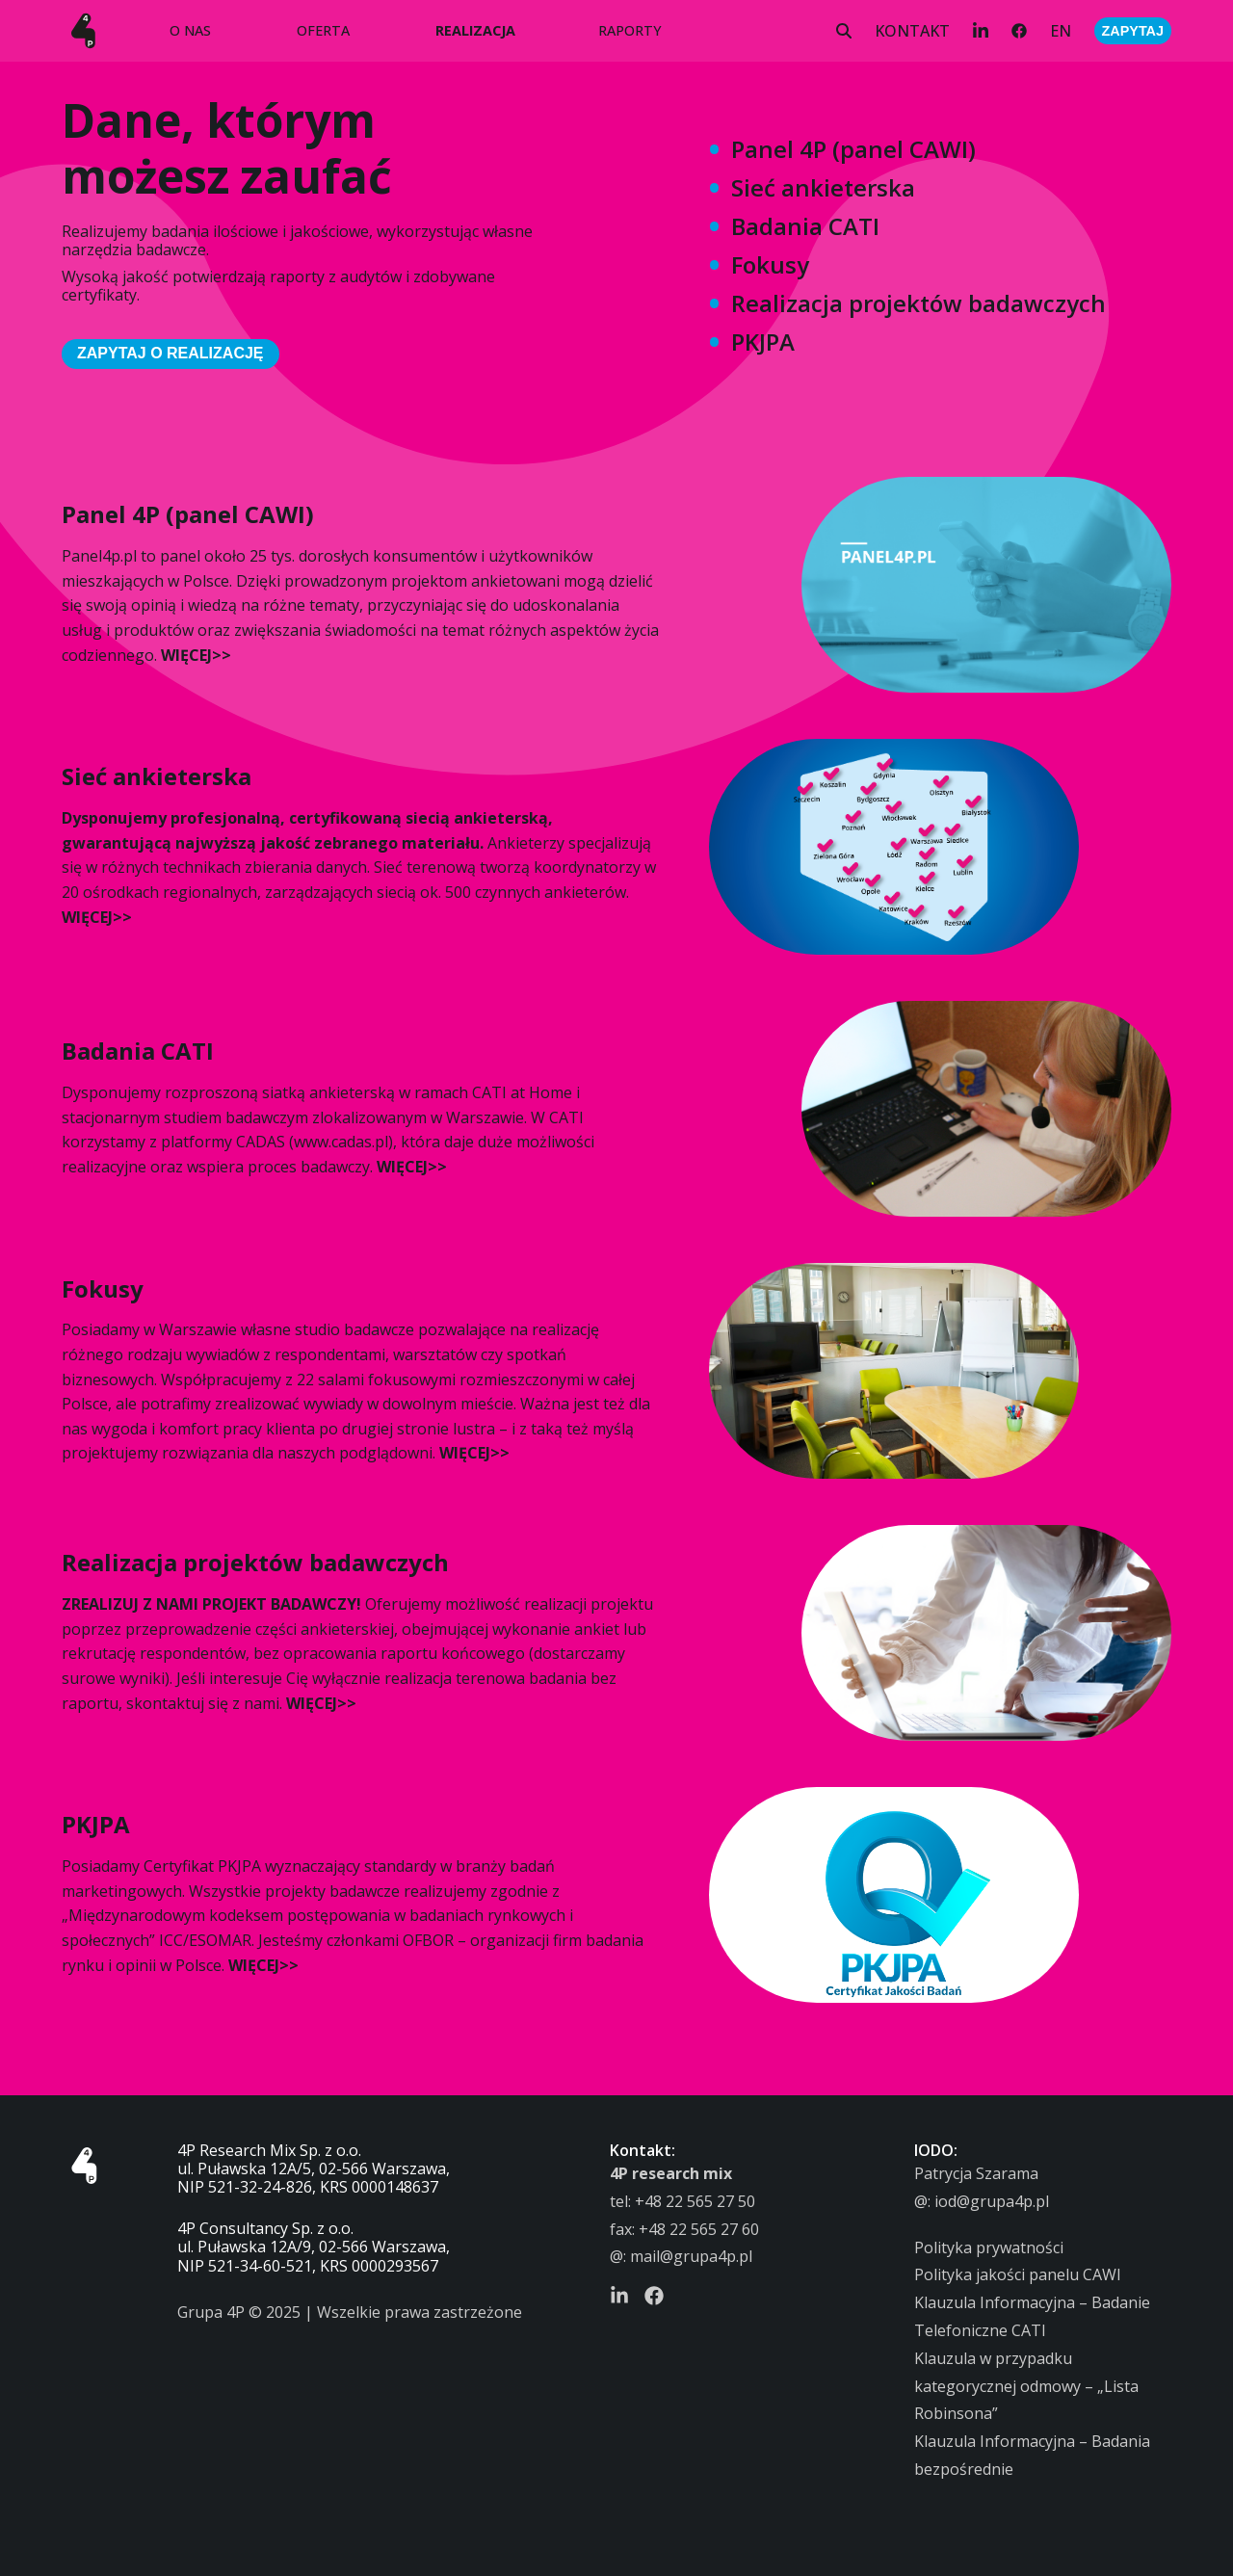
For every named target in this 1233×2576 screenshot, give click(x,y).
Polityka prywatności (988, 2247)
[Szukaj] (844, 31)
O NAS (190, 30)
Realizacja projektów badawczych (918, 303)
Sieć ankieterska (823, 187)
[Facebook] (1019, 31)
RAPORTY (630, 30)
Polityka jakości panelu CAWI (1017, 2274)
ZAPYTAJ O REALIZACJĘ (170, 353)
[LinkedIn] (980, 30)
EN (1060, 31)
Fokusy (770, 264)
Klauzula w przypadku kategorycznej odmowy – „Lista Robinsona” (1026, 2386)
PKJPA (763, 341)
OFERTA (323, 30)
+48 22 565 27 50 (695, 2201)
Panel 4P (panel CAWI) (853, 149)
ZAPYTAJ (1133, 31)
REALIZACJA (475, 30)
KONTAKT (912, 31)
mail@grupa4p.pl (691, 2256)
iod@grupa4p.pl (991, 2201)
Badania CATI (805, 226)
